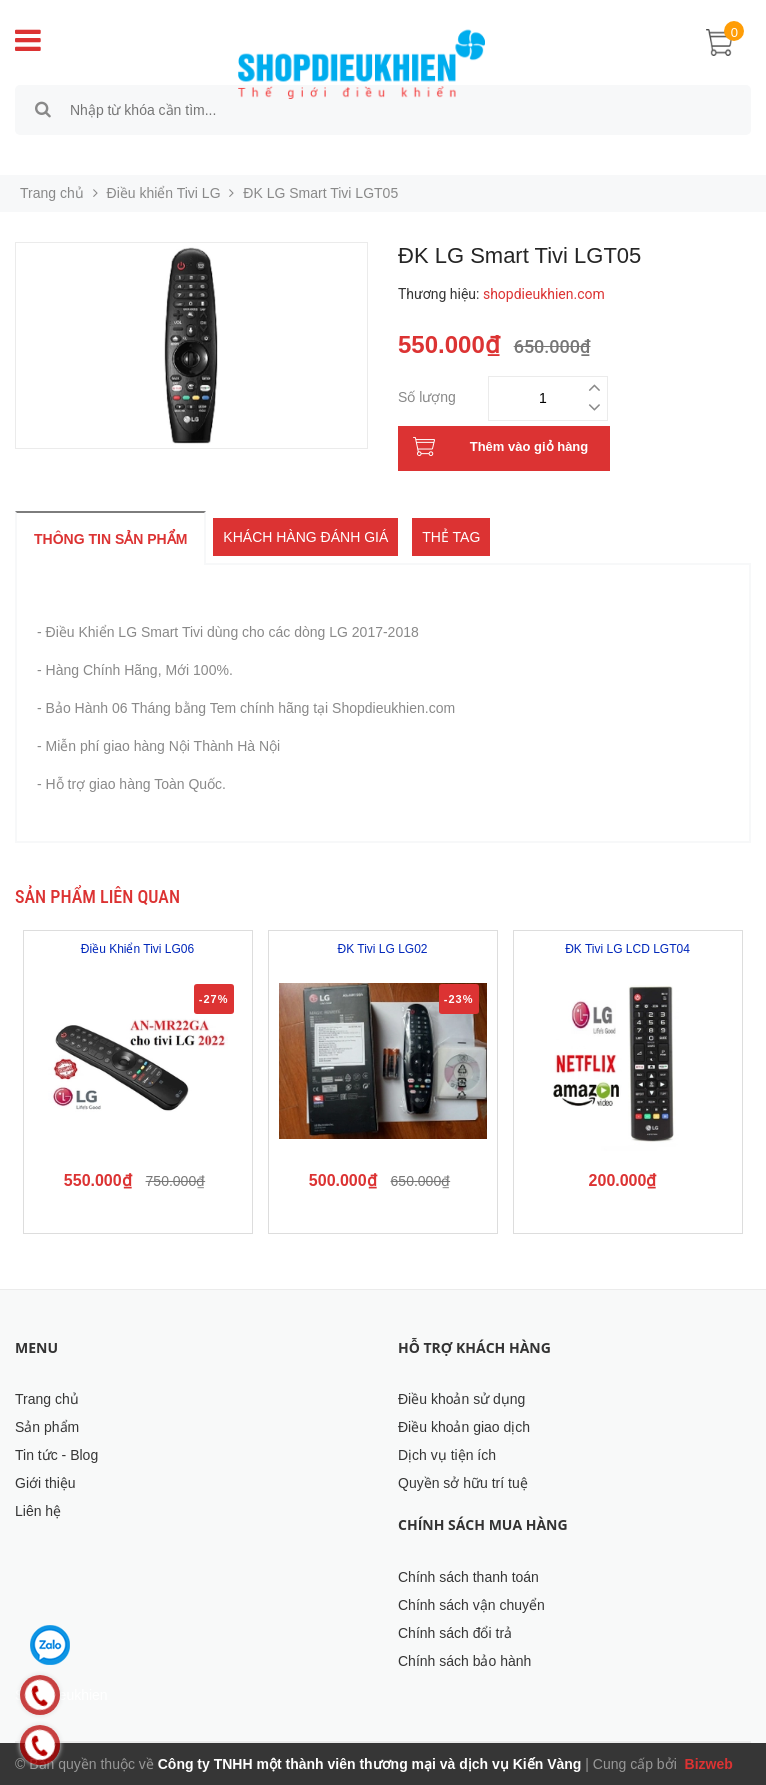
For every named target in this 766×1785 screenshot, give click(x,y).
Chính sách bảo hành (464, 1661)
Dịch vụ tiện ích (447, 1455)
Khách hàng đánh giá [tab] (305, 537)
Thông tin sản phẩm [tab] (110, 539)
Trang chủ (47, 1399)
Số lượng (427, 394)
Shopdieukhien (61, 1695)
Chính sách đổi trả (455, 1633)
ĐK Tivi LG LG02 (382, 949)
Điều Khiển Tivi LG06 (137, 949)
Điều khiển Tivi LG (164, 193)
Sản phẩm (47, 1427)
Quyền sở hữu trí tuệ (463, 1483)
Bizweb (707, 1764)
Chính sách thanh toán (468, 1577)
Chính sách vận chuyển (471, 1605)
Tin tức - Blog (56, 1455)
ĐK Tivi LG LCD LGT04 (627, 949)
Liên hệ (38, 1511)
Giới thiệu (45, 1483)
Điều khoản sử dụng (461, 1399)
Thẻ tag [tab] (451, 537)
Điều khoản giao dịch (464, 1427)
